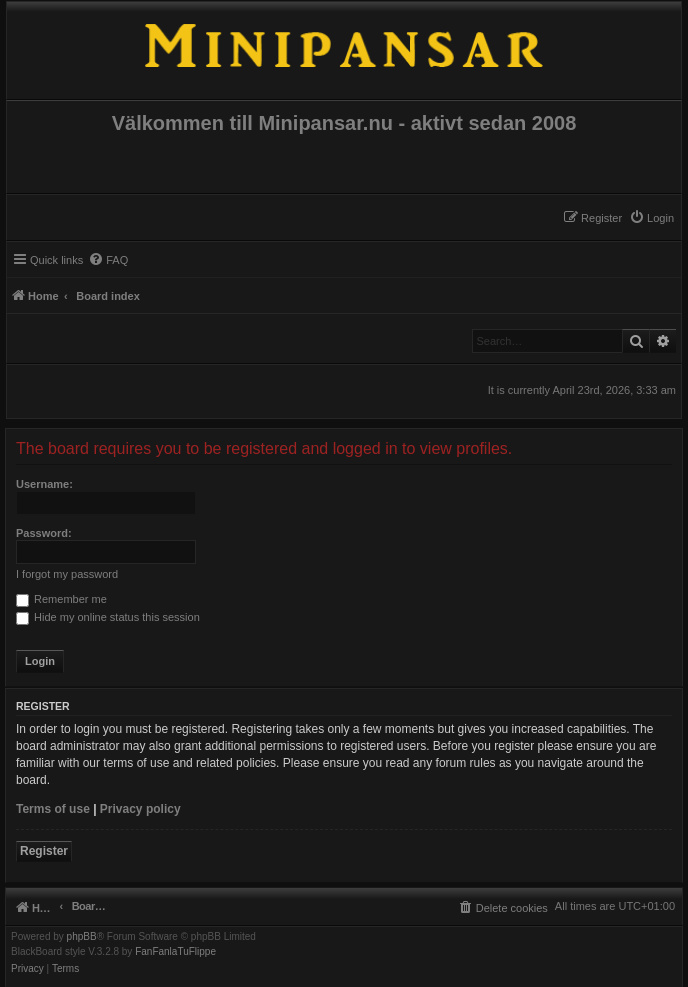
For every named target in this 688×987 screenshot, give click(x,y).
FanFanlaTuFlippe (175, 952)
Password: (44, 533)
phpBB (82, 937)
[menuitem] (651, 218)
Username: (44, 484)
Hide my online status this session (108, 617)
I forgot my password (67, 574)
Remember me (61, 599)
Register (44, 851)
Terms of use (53, 809)
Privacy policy (140, 809)
